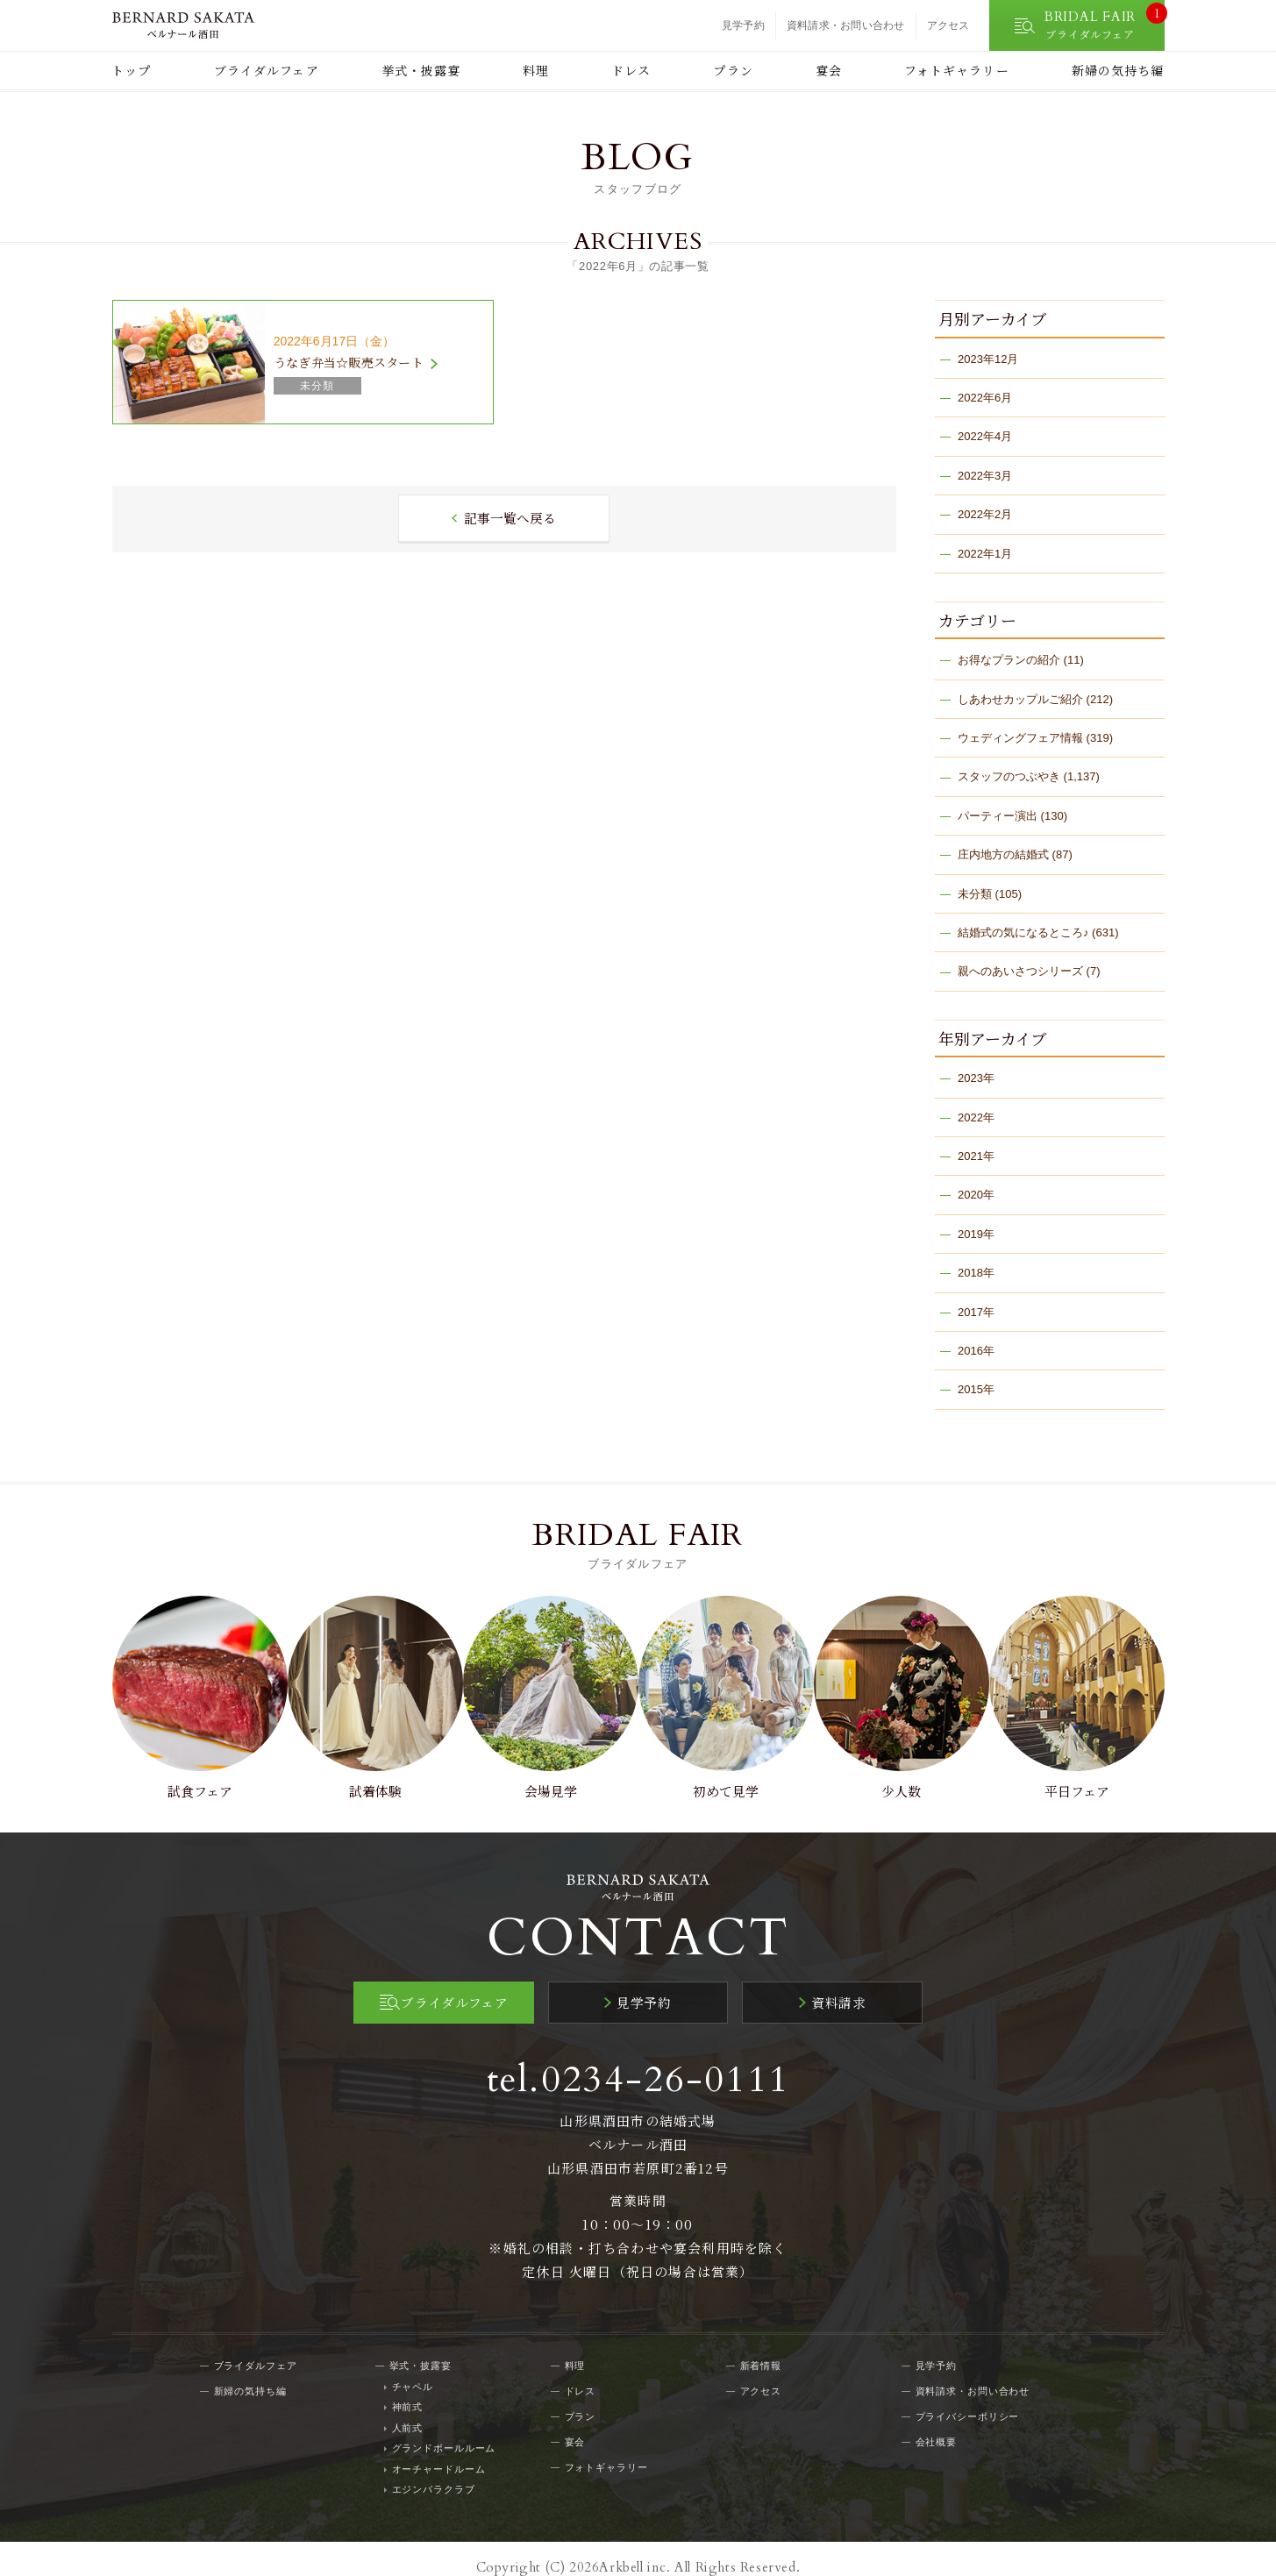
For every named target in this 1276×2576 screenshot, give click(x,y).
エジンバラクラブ (433, 2472)
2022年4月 (985, 436)
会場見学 (549, 1776)
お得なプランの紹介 (1009, 659)
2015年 (976, 1389)
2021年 (976, 1156)
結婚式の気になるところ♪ (1023, 932)
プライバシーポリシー (968, 2399)
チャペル (413, 2369)
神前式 (408, 2390)
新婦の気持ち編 (1118, 70)
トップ (131, 70)
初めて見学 (727, 1776)
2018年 (976, 1272)
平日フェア (1083, 1776)
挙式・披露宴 (421, 70)
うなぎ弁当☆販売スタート (349, 362)
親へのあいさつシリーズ (1020, 971)
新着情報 (761, 2348)
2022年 (976, 1117)
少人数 (905, 1776)
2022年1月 (985, 553)
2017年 (976, 1312)
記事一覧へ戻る (510, 518)
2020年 (976, 1194)
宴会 (829, 70)
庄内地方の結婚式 (1003, 854)
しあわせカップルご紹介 (1020, 699)
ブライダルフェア (266, 70)
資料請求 (833, 1986)
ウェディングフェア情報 (1020, 737)
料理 (536, 70)
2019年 (976, 1234)
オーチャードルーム (439, 2451)
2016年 (976, 1350)
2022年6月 (985, 397)
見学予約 (743, 25)
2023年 (976, 1078)
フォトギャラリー (956, 70)
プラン (732, 70)
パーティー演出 (997, 815)
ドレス (631, 70)
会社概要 (937, 2424)
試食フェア (192, 1776)
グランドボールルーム (444, 2431)
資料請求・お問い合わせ (846, 25)
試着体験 (370, 1776)
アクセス (948, 25)
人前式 (408, 2410)
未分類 (975, 893)
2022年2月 (985, 514)
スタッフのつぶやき (1009, 776)
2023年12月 (988, 359)
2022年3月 (985, 475)
